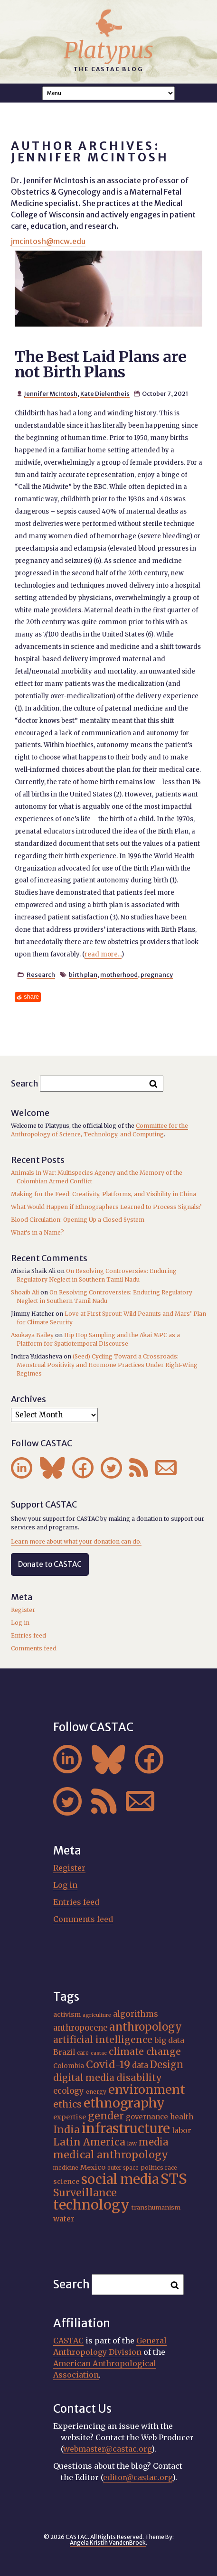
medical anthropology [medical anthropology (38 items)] (110, 2154)
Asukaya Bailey (32, 1335)
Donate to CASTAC (50, 1564)
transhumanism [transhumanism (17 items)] (156, 2207)
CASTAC (68, 2340)
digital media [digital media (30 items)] (83, 2077)
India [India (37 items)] (66, 2129)
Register (23, 1609)
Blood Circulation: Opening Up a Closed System (77, 1219)
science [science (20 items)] (66, 2181)
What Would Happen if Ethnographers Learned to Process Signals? (106, 1206)
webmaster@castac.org (107, 2449)
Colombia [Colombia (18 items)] (68, 2066)
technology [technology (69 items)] (91, 2204)
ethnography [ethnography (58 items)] (124, 2103)
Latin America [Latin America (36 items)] (89, 2142)
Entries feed (28, 1635)
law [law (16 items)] (132, 2143)
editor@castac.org (137, 2477)
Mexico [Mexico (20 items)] (92, 2167)
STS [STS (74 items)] (173, 2179)
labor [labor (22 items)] (181, 2130)
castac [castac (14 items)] (99, 2053)
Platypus (108, 50)
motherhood (119, 974)
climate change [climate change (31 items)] (145, 2051)
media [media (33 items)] (154, 2142)
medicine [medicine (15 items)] (65, 2167)
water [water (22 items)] (64, 2218)
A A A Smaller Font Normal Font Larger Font (108, 93)
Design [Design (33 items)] (166, 2064)
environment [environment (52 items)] (146, 2089)
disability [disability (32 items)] (139, 2077)
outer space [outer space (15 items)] (123, 2167)
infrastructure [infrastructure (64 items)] (126, 2128)
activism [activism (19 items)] (67, 2014)
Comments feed (34, 1648)
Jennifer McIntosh (50, 393)
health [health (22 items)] (181, 2116)
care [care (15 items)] (83, 2053)
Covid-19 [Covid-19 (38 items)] (108, 2064)
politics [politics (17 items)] (152, 2167)
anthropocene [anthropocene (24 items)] (80, 2028)
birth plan (83, 974)
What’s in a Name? (37, 1232)
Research (41, 974)
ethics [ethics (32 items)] (67, 2104)
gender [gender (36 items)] (106, 2115)
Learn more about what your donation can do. (76, 1541)
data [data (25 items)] (140, 2065)
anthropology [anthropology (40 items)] (145, 2026)
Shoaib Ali (25, 1292)
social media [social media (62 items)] (120, 2179)
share (31, 996)
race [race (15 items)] (171, 2167)
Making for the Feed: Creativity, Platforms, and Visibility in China (103, 1194)
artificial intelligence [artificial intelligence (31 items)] (102, 2039)
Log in (20, 1622)
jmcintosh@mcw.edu (48, 241)
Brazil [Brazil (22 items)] (64, 2052)
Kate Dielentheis (105, 393)
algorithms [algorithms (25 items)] (135, 2014)
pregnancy (157, 974)
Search (24, 1082)
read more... (103, 954)
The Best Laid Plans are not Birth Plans (100, 364)
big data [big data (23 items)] (169, 2040)
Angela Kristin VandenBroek (108, 2542)
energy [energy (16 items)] (96, 2091)
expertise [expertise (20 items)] (69, 2117)
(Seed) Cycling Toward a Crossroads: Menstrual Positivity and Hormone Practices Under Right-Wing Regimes (107, 1365)
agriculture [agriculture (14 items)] (97, 2015)
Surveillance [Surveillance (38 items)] (85, 2192)
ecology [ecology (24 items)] (68, 2091)
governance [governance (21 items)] (147, 2116)
